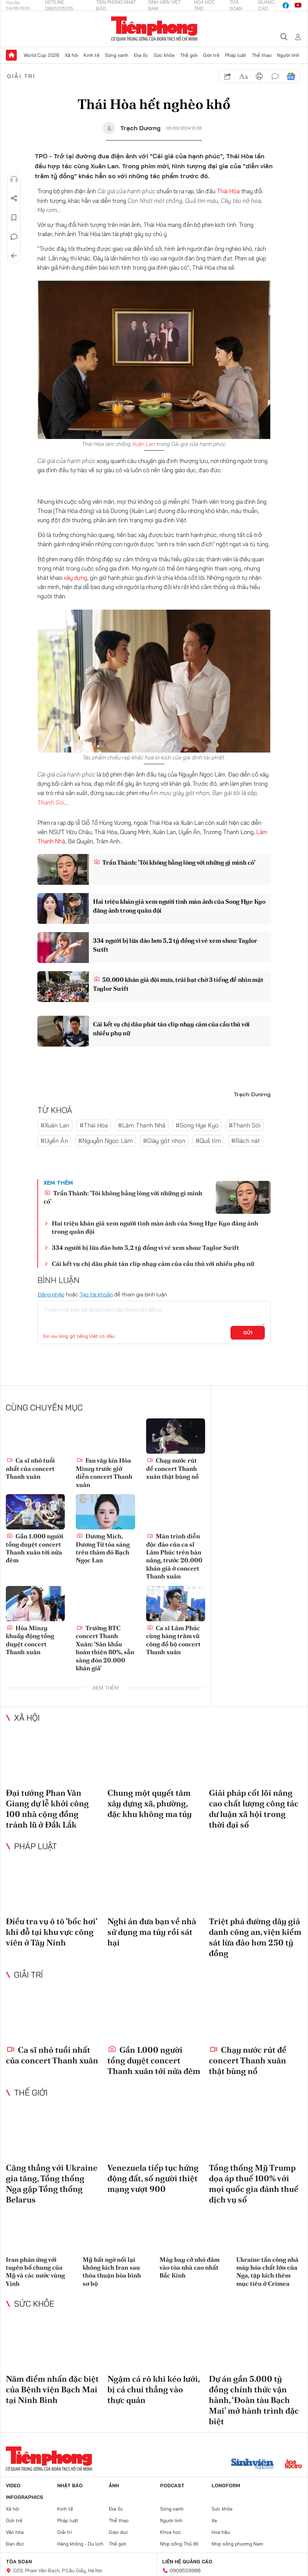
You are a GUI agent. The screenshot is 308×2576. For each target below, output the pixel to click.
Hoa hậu (221, 2532)
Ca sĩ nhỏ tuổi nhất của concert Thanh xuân (30, 1468)
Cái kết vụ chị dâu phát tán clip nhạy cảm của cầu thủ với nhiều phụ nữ (171, 1028)
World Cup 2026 (41, 55)
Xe (214, 2520)
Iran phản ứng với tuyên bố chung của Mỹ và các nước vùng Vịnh (35, 2271)
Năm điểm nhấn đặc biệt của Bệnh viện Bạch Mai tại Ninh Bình (52, 2389)
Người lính (288, 55)
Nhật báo (70, 2485)
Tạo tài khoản (96, 1294)
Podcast (172, 2485)
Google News (291, 76)
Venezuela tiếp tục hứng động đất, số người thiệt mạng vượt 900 (153, 2178)
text (243, 76)
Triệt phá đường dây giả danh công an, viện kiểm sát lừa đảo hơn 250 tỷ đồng (255, 1937)
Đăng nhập (50, 1294)
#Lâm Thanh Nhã (141, 1125)
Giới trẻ (211, 55)
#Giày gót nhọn (164, 1141)
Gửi (247, 1333)
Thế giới (189, 55)
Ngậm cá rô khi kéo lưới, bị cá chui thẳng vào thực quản (153, 2389)
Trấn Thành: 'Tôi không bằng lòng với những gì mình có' (174, 862)
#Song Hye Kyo (197, 1125)
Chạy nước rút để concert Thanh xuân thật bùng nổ (172, 1468)
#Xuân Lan (54, 1125)
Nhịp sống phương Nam (237, 2544)
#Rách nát (245, 1141)
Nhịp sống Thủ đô (179, 2544)
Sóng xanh (116, 55)
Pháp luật (235, 55)
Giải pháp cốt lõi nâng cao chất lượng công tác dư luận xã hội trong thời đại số (253, 1808)
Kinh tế (91, 55)
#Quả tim (208, 1141)
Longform (226, 2485)
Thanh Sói (50, 802)
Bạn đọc (15, 2544)
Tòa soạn (19, 2562)
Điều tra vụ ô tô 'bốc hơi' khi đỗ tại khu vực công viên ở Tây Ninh (51, 1932)
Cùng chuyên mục (44, 1407)
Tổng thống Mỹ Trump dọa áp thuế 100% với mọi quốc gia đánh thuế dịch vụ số (253, 2183)
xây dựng (75, 577)
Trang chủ (11, 55)
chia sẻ (228, 76)
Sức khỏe (164, 55)
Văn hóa (15, 2532)
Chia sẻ (14, 198)
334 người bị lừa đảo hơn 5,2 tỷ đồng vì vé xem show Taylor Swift (175, 945)
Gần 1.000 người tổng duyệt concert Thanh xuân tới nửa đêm (34, 1548)
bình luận (275, 76)
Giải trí (21, 76)
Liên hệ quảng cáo (187, 2562)
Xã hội (71, 55)
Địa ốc (141, 55)
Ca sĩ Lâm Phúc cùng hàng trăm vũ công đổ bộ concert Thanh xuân (173, 1640)
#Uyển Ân (54, 1141)
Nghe (14, 179)
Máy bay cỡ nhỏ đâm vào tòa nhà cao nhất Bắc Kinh (189, 2268)
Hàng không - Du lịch (80, 2544)
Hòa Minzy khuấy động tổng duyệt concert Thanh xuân (30, 1640)
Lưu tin (14, 217)
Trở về (14, 256)
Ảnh (114, 2485)
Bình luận (14, 237)
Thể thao (262, 55)
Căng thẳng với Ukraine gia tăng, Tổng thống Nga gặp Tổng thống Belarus (51, 2183)
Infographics (24, 2497)
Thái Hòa (228, 191)
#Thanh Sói (244, 1125)
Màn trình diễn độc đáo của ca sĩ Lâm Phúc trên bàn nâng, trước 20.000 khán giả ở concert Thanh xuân (174, 1556)
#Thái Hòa (94, 1125)
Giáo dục (118, 2532)
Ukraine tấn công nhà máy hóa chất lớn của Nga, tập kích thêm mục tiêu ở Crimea (267, 2271)
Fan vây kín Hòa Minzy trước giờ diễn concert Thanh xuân (104, 1472)
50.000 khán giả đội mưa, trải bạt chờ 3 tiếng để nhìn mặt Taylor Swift (178, 984)
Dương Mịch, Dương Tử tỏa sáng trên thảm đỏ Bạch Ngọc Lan (103, 1548)
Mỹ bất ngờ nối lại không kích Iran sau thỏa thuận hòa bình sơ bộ (112, 2271)
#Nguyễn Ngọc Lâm (105, 1141)
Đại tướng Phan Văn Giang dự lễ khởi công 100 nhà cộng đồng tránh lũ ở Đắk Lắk (47, 1808)
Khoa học (170, 2532)
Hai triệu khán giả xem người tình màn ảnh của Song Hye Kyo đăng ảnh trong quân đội (179, 906)
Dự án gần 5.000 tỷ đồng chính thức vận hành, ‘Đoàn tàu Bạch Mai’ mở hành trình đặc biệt (254, 2400)
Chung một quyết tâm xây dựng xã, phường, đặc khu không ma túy (149, 1803)
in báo (259, 76)
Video (13, 2485)
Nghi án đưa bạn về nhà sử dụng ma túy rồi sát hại (151, 1932)
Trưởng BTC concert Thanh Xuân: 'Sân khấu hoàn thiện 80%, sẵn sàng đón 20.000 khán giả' (105, 1648)
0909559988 (185, 2570)
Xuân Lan (143, 443)
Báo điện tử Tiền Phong (154, 28)
